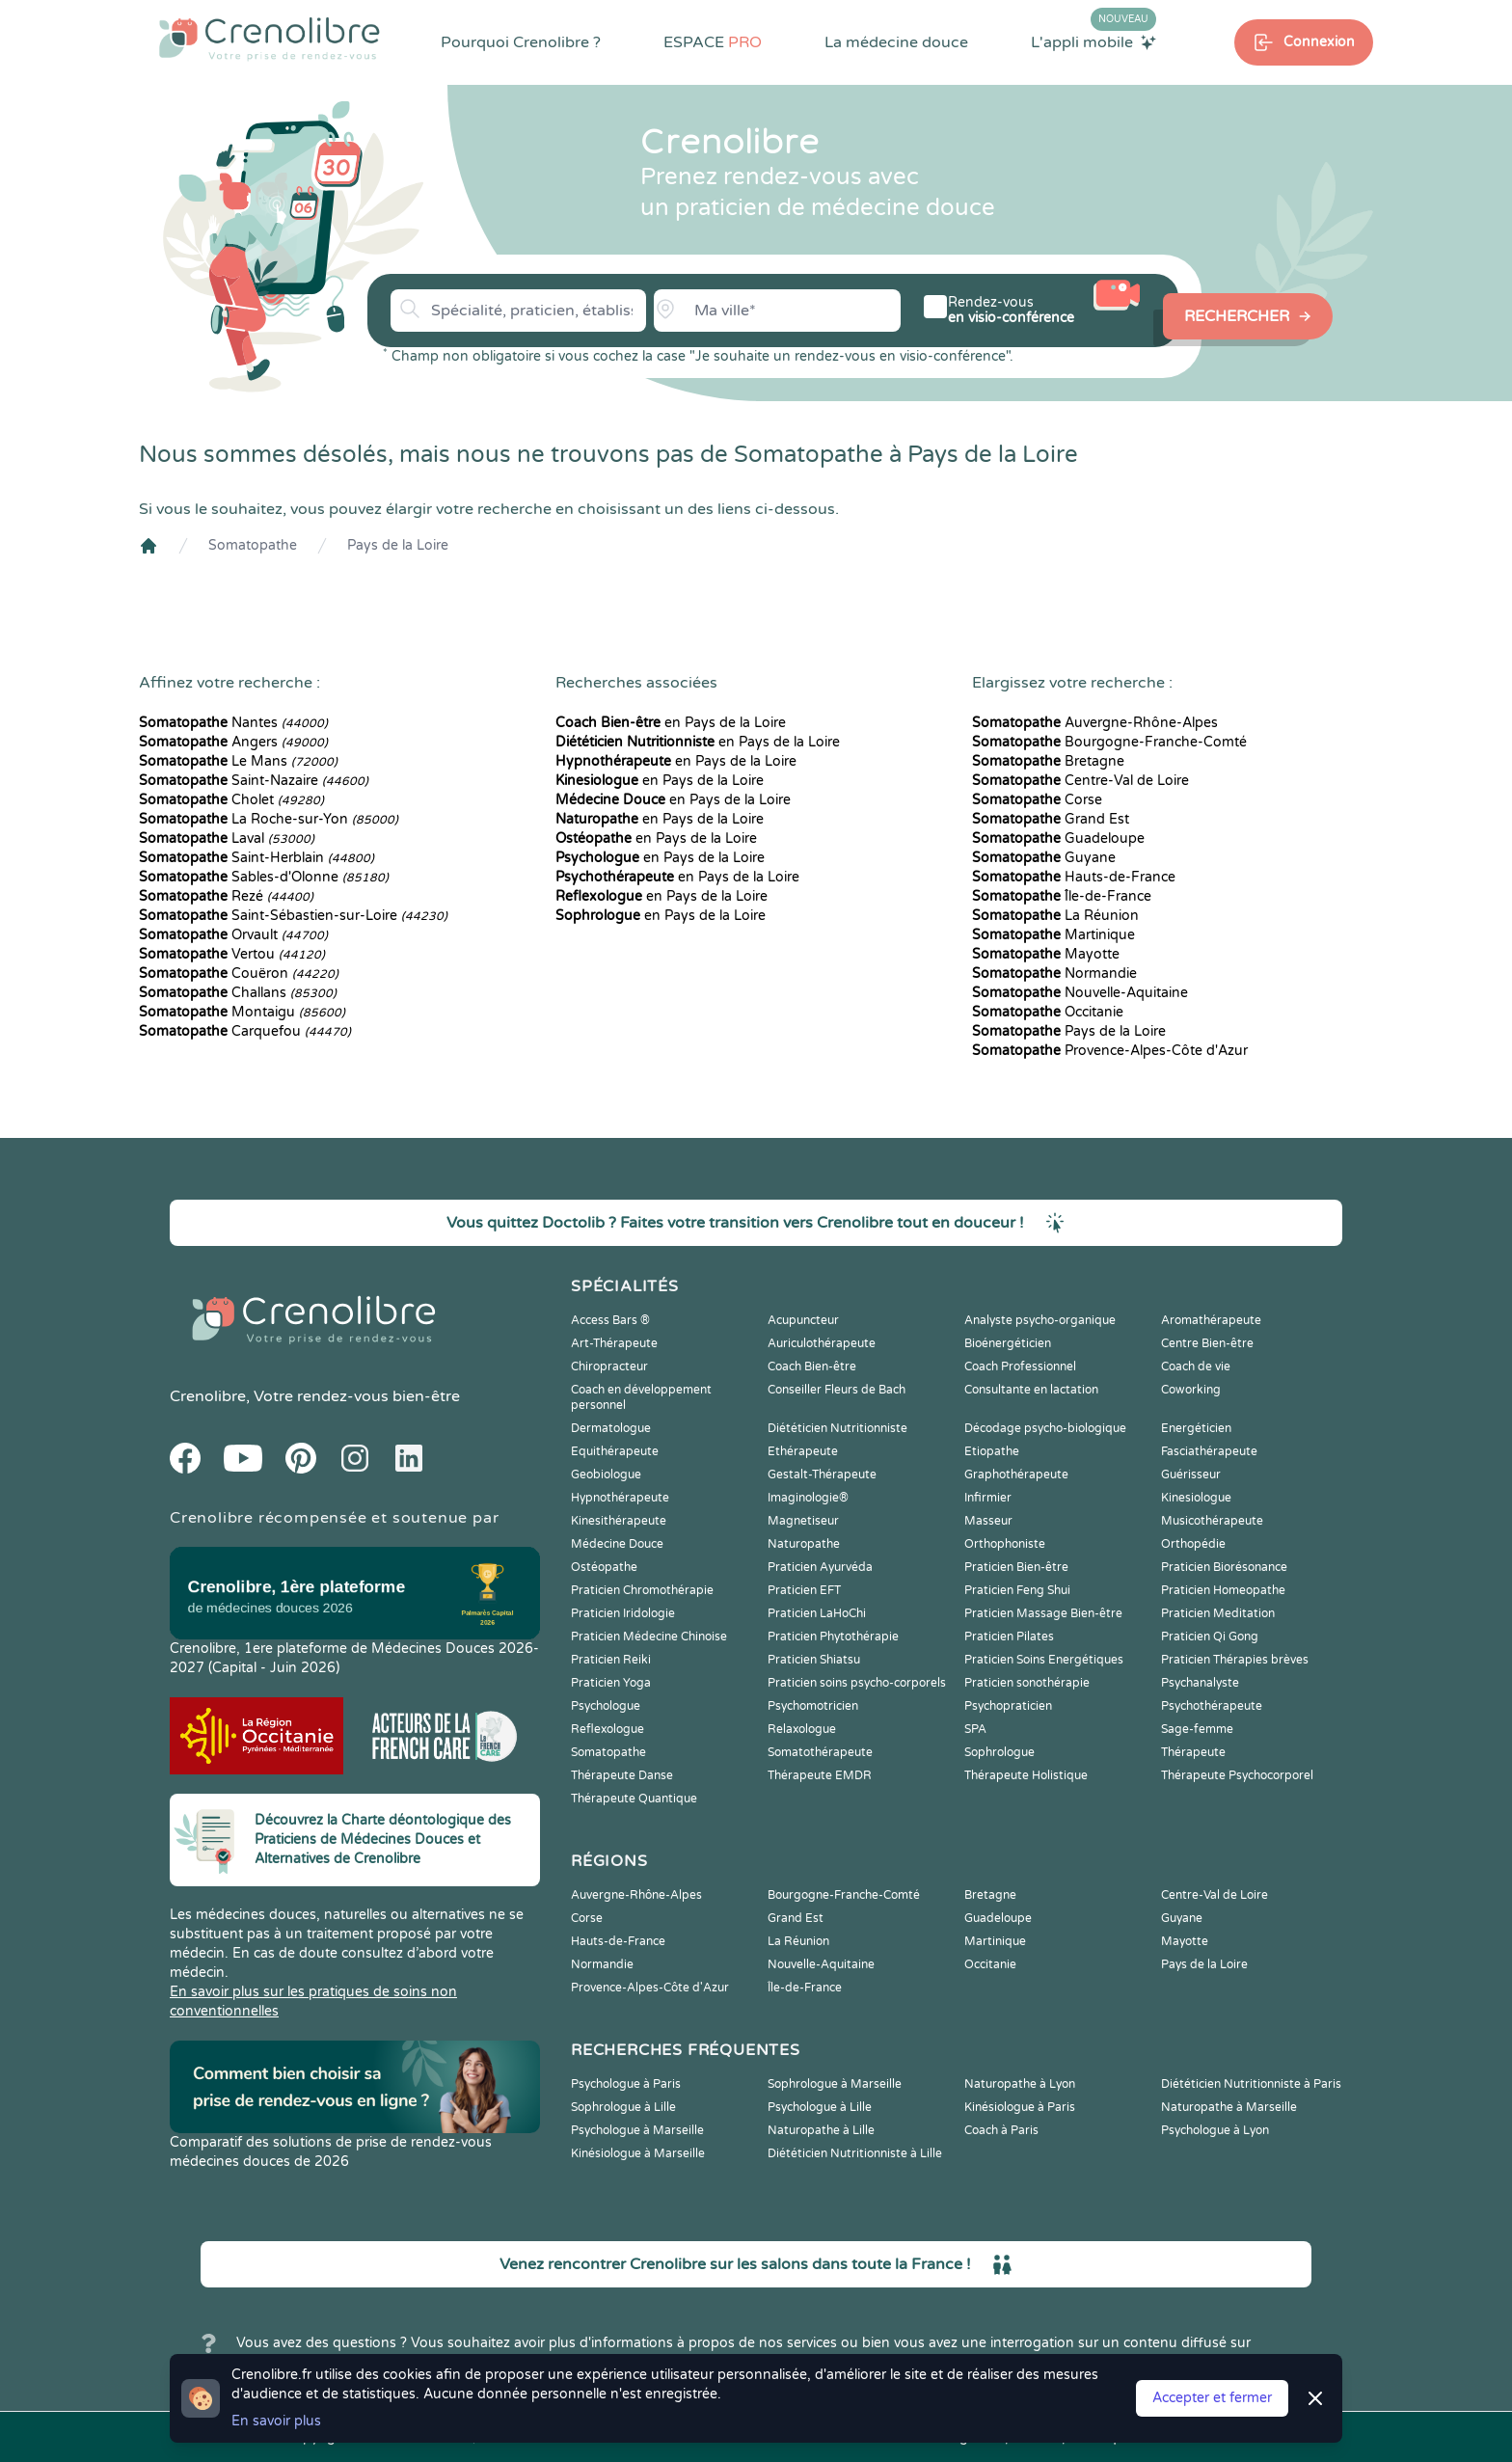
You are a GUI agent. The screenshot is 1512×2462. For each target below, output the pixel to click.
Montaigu (242, 1012)
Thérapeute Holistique (1026, 1775)
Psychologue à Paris (626, 2084)
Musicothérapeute (1212, 1521)
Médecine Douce (617, 1544)
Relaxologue (802, 1729)
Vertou (232, 954)
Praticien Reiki (611, 1659)
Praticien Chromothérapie (642, 1590)
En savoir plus (276, 2421)
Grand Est (1050, 819)
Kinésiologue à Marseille (638, 2153)
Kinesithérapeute (618, 1521)
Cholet (231, 800)
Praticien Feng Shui (1017, 1590)
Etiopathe (991, 1451)
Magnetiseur (803, 1521)
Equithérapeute (615, 1451)
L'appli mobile (1093, 41)
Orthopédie (1193, 1544)
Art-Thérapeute (614, 1343)
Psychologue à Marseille (637, 2130)
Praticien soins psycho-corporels (857, 1683)
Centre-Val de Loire (1080, 780)
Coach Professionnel (1020, 1366)
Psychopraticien (1008, 1706)
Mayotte (1046, 954)
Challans (238, 993)
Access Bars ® (610, 1320)
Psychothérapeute (1211, 1706)
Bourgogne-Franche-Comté (1109, 742)
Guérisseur (1191, 1474)
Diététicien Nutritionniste (837, 1428)
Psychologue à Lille (820, 2107)
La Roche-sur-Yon (268, 819)
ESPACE (712, 42)
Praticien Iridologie (623, 1613)
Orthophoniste (1004, 1544)
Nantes (233, 723)
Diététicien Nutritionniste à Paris (1251, 2084)
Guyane (1044, 858)
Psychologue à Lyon (1215, 2130)
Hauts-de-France (1073, 877)
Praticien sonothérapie (1027, 1683)
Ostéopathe (604, 1567)
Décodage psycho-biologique (1045, 1428)
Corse (1037, 800)
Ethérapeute (803, 1451)
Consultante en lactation (1031, 1389)
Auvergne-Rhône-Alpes (1095, 723)
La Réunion (1055, 915)
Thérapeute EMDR (820, 1775)
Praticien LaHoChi (817, 1613)
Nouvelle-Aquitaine (1080, 993)
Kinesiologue (1196, 1497)
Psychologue (605, 1706)
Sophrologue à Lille (623, 2107)
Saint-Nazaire (253, 780)
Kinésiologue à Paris (1019, 2107)
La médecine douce (896, 42)
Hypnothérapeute (620, 1497)
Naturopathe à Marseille (1229, 2107)
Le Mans (238, 761)
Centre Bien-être (1207, 1343)
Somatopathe (252, 545)
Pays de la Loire (397, 545)
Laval (226, 838)
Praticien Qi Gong (1209, 1636)
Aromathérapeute (1211, 1320)
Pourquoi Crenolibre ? (521, 42)
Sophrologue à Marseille (835, 2084)
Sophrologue (999, 1752)
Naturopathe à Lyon (1019, 2084)
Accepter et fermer (1212, 2398)
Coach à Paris (1001, 2130)
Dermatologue (611, 1428)
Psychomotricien (813, 1706)
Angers (233, 742)
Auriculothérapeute (822, 1343)
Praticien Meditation (1218, 1613)
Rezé (226, 896)
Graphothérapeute (1016, 1474)
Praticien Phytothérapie (833, 1636)
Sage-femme (1197, 1729)
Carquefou (245, 1031)
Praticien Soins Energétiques (1043, 1659)
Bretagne (1048, 761)
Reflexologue (607, 1729)
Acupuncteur (803, 1320)
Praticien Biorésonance (1224, 1567)
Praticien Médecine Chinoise (649, 1636)
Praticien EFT (804, 1590)
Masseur (988, 1521)
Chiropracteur (609, 1366)
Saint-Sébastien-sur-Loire (293, 915)
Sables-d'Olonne (264, 877)
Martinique (1053, 935)
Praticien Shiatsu (814, 1659)
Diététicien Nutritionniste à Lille (855, 2153)
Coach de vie (1195, 1366)
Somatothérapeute (820, 1752)
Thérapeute (1193, 1752)
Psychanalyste (1200, 1683)
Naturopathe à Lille (821, 2130)
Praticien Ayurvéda (820, 1567)
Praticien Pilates (1009, 1636)
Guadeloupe (1058, 838)
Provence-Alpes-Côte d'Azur (1110, 1050)
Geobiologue (606, 1474)
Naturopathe (804, 1544)
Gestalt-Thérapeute (822, 1474)
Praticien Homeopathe (1223, 1590)
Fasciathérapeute (1209, 1451)
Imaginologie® (808, 1497)
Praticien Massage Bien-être (1043, 1613)
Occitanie (1047, 1012)
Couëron (238, 973)
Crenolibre (208, 1396)
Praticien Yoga (611, 1683)
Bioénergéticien (1007, 1343)
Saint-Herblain (256, 858)
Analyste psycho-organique (1040, 1320)
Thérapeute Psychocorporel (1237, 1775)
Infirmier (988, 1497)
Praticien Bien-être (1016, 1567)
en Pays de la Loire (670, 723)
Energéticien (1196, 1428)
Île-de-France (1061, 896)
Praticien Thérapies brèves (1235, 1659)
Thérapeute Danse (622, 1775)
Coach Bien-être (812, 1366)
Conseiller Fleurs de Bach (836, 1389)
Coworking (1191, 1389)
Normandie (1054, 973)
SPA (975, 1729)
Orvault (233, 935)
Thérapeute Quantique (634, 1798)
